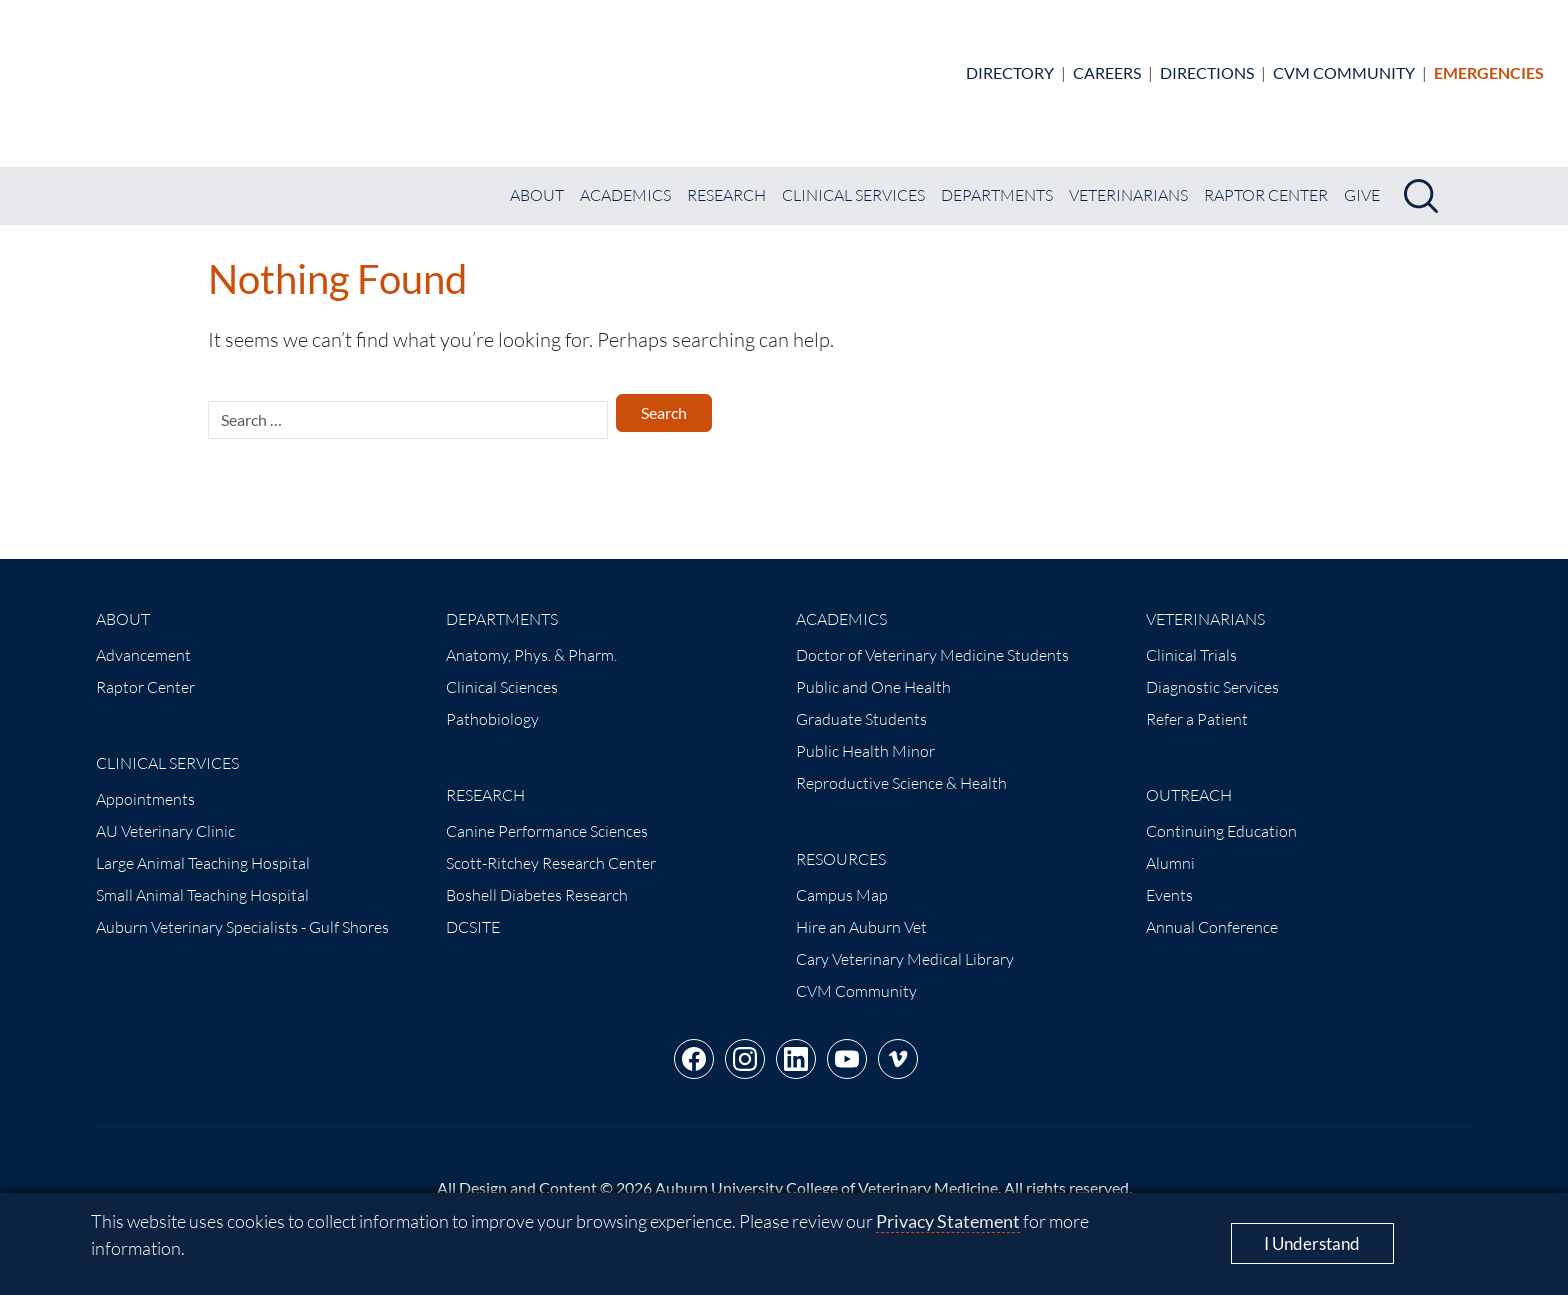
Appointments (145, 782)
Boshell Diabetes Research (537, 878)
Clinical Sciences (502, 670)
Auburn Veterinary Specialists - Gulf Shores (242, 910)
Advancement (143, 638)
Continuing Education (1221, 814)
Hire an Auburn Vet (861, 910)
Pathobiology (492, 702)
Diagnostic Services (1212, 670)
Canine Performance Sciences (547, 814)
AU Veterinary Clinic (165, 814)
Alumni (1170, 846)
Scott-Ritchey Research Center (551, 846)
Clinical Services (853, 178)
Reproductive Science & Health (901, 766)
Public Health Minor (865, 734)
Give (1362, 178)
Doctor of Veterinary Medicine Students (932, 638)
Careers (1107, 63)
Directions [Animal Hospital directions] (1207, 63)
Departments (997, 178)
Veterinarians (1128, 178)
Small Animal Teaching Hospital (202, 878)
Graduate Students (861, 702)
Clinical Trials (1191, 638)
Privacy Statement (948, 1221)
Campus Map (842, 878)
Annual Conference (1212, 910)
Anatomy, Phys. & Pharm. (531, 638)
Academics (625, 178)
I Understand (1312, 1243)
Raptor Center (1266, 178)
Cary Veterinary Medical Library (905, 942)
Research (726, 178)
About (537, 178)
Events (1169, 878)
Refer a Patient (1197, 702)
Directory (1010, 63)
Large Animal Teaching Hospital (203, 846)
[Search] (1421, 179)
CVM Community (1344, 63)
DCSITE (473, 910)
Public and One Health (873, 670)
